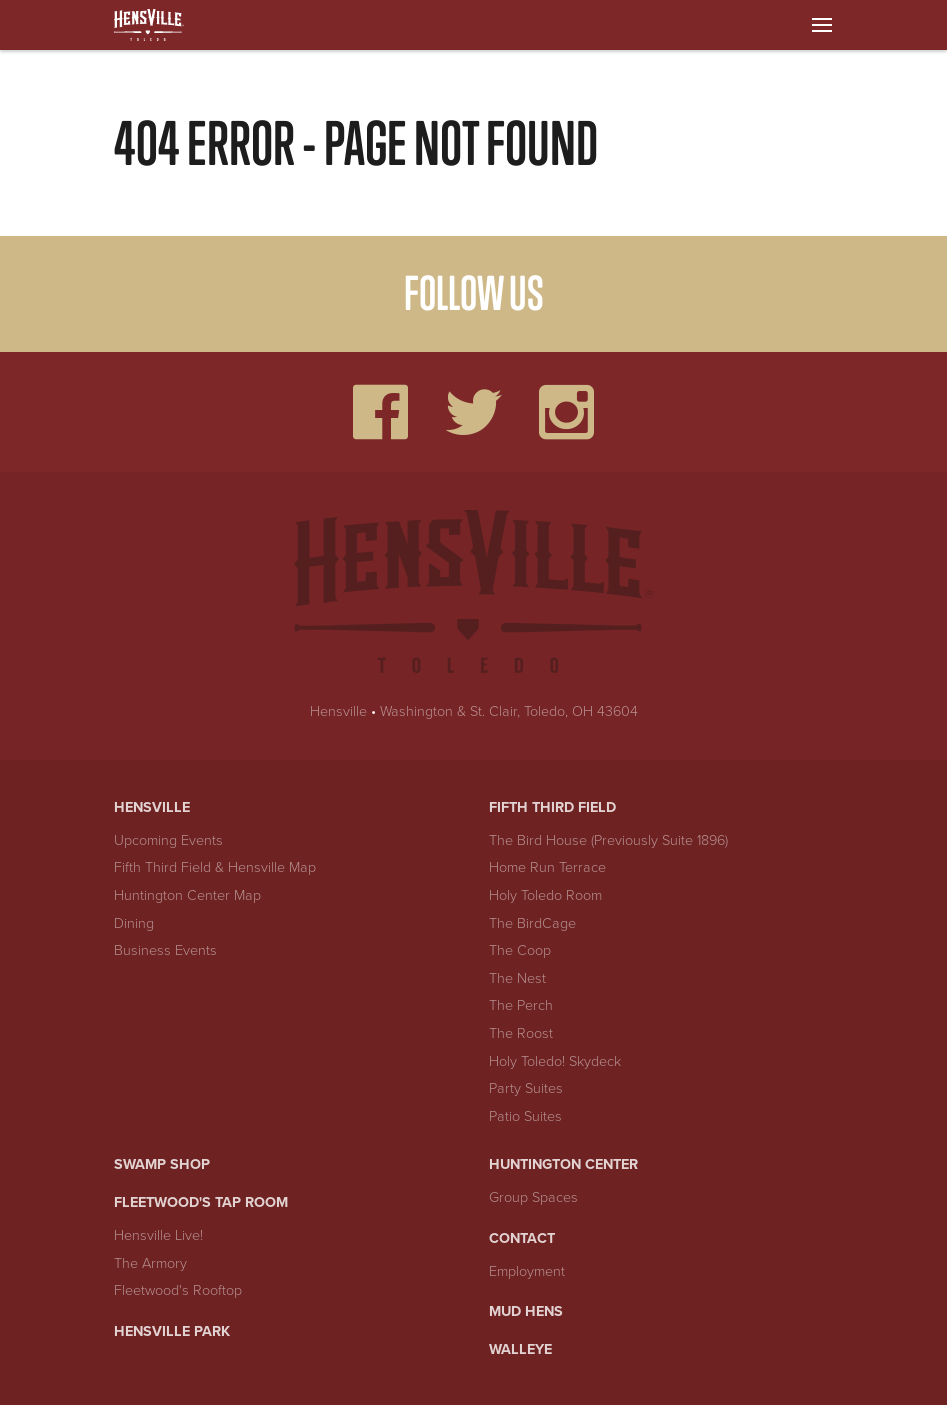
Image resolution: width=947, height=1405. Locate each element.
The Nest (517, 978)
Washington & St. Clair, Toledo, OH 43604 (509, 711)
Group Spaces (533, 1197)
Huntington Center (563, 1164)
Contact (522, 1238)
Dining (134, 923)
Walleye (520, 1349)
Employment (527, 1271)
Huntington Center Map (187, 895)
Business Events (165, 950)
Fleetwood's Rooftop (178, 1290)
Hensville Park (172, 1331)
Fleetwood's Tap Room (201, 1202)
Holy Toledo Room (545, 895)
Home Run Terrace (547, 867)
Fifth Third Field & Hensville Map (215, 867)
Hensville (338, 711)
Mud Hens (526, 1311)
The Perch (521, 1005)
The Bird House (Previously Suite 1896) (608, 840)
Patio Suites (525, 1116)
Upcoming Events (168, 840)
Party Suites (526, 1088)
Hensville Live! (158, 1235)
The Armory (150, 1263)
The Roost (521, 1033)
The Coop (520, 950)
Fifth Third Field (552, 807)
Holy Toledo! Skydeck (555, 1061)
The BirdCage (532, 923)
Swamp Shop (162, 1164)
